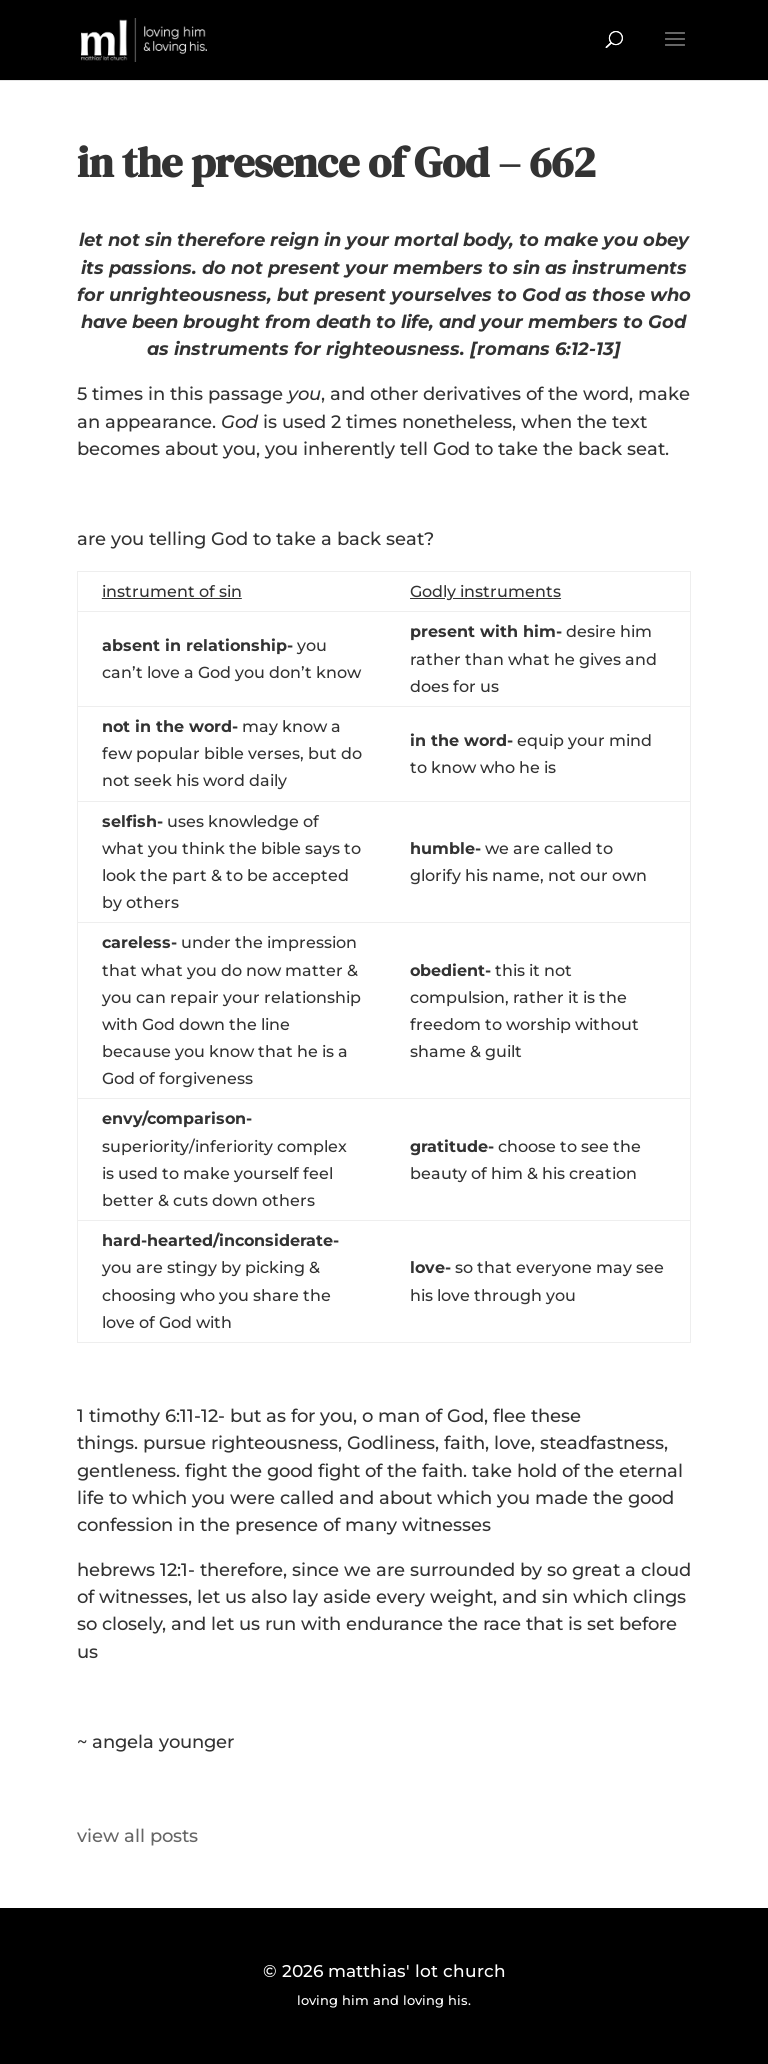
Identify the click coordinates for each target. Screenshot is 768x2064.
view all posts (137, 1836)
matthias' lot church (417, 1971)
